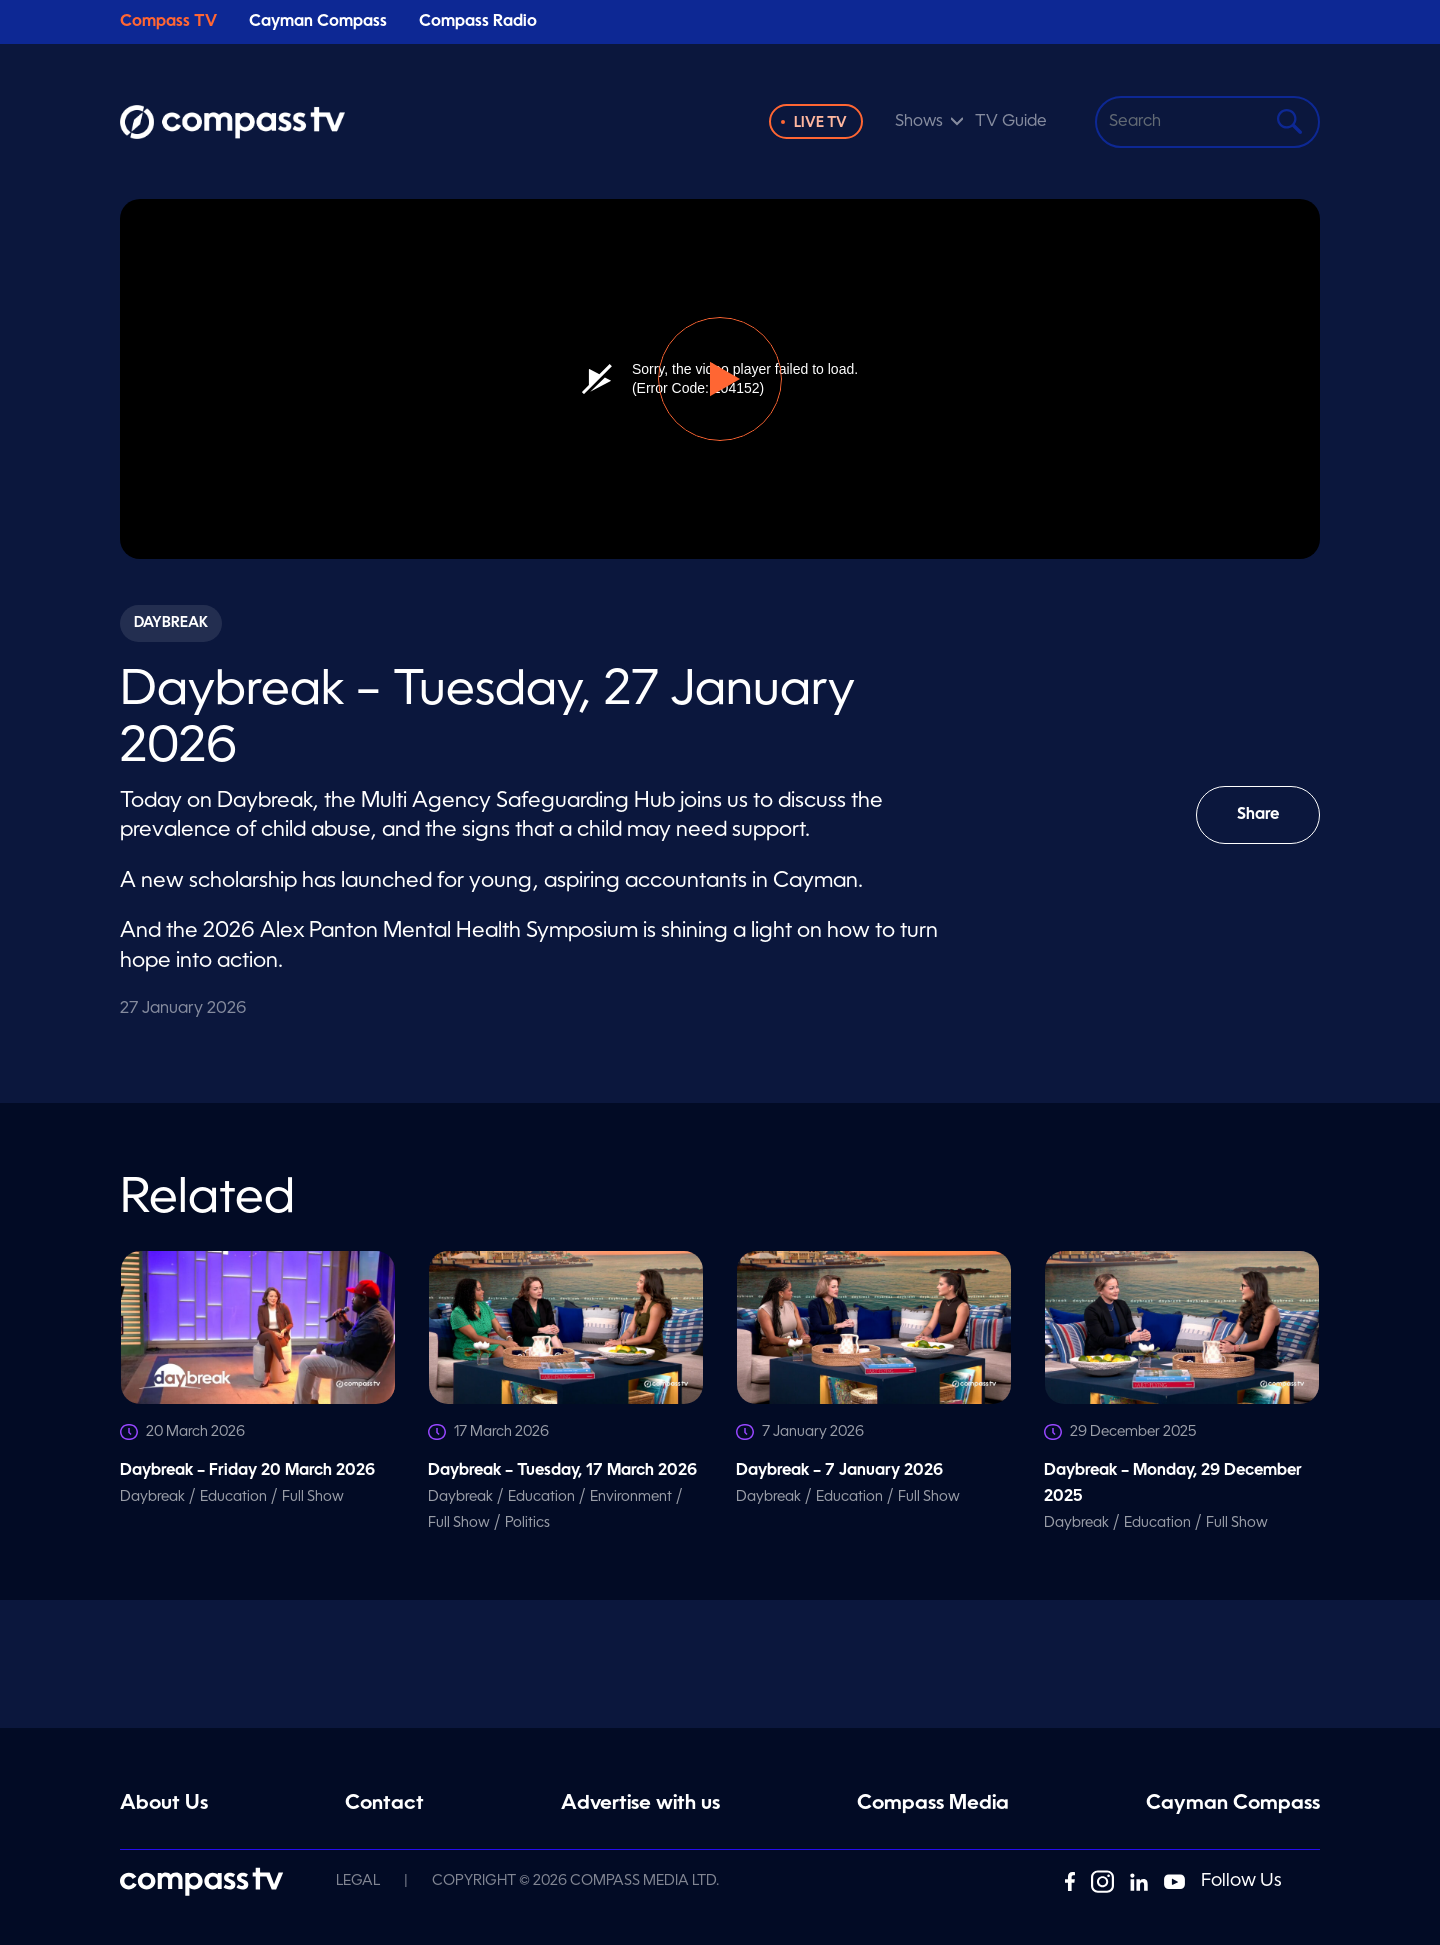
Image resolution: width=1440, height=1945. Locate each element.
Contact (384, 1804)
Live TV (820, 123)
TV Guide (1011, 122)
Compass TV (168, 22)
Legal (358, 1881)
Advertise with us (640, 1804)
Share (1272, 825)
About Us (164, 1804)
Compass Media (933, 1804)
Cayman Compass (318, 22)
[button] (720, 379)
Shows (919, 122)
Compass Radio (478, 22)
